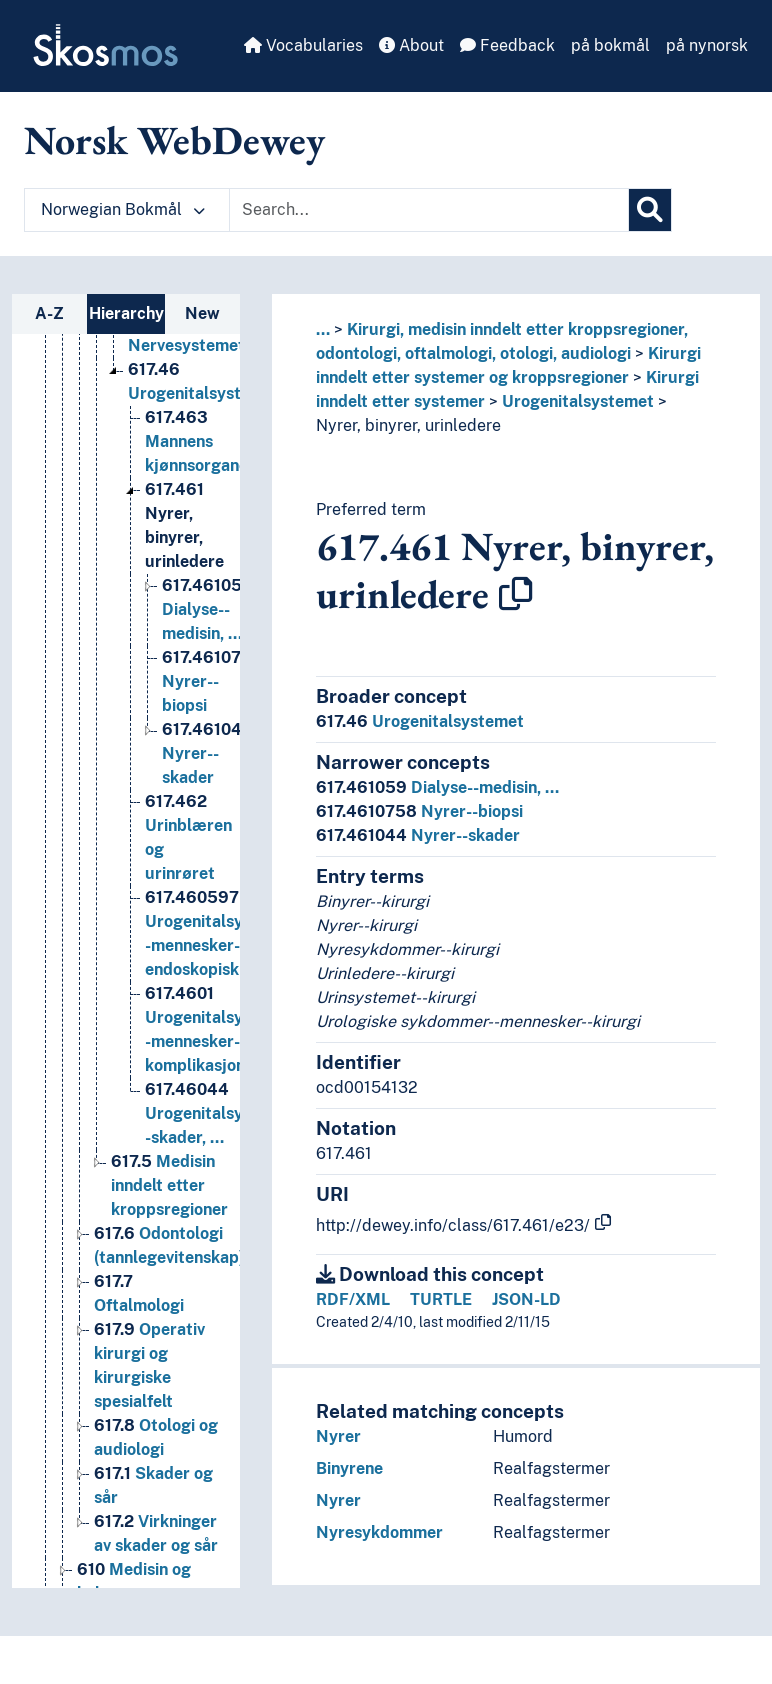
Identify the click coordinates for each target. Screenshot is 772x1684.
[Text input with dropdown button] (429, 210)
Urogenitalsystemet (578, 401)
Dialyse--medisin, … (437, 787)
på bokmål (610, 45)
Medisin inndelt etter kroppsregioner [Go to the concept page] (169, 1260)
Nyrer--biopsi (419, 811)
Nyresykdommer (379, 1532)
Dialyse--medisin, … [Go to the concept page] (207, 684)
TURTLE (441, 1299)
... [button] (323, 329)
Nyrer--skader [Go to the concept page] (207, 828)
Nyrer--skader (418, 835)
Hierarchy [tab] (126, 313)
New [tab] (202, 313)
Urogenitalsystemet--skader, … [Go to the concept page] (224, 1188)
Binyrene (349, 1468)
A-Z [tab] (49, 313)
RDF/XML (353, 1299)
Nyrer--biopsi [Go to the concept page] (212, 756)
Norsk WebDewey (174, 140)
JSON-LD (526, 1299)
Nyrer (338, 1436)
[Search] (650, 210)
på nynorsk (707, 45)
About (411, 45)
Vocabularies (303, 45)
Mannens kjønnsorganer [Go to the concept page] (200, 516)
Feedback (507, 45)
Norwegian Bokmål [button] (123, 209)
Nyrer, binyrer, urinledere (408, 425)
